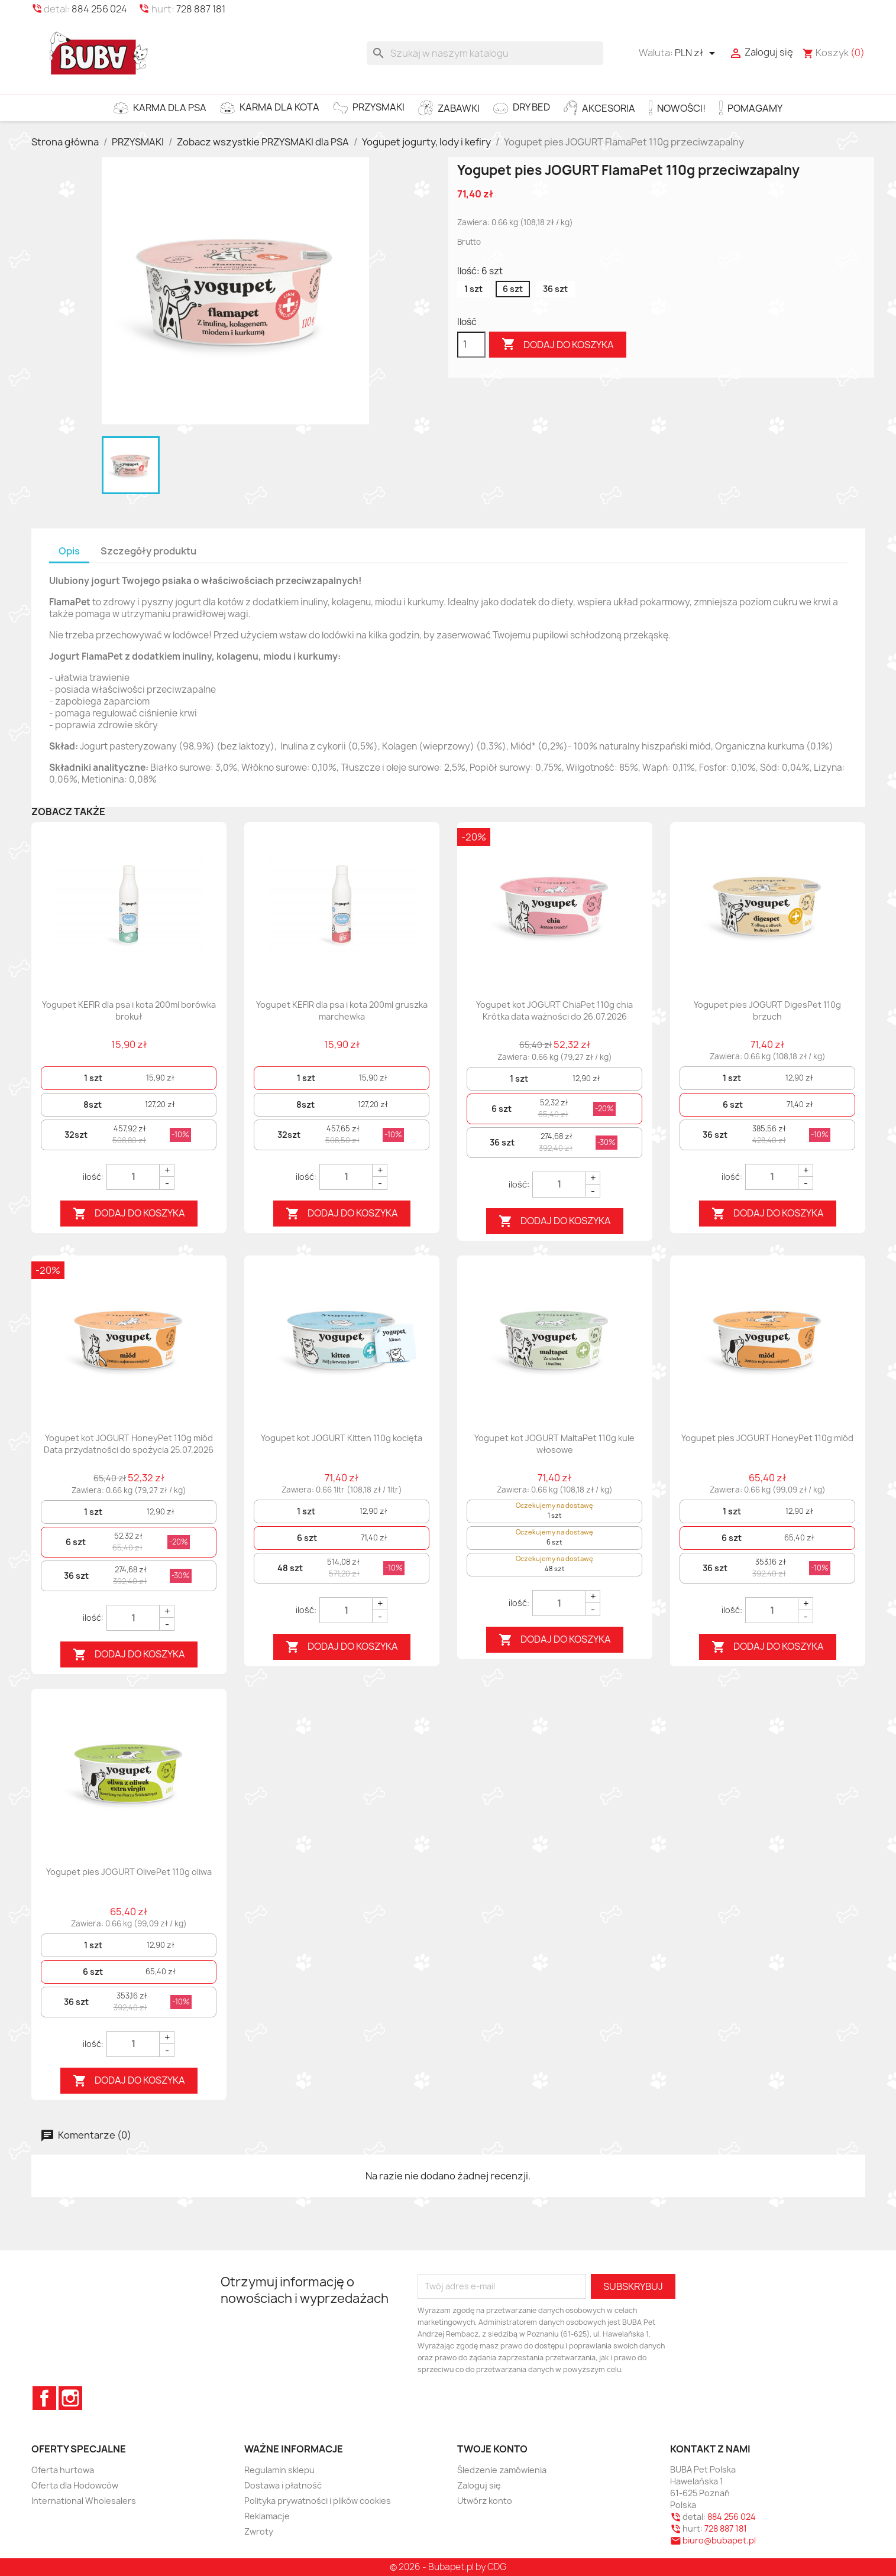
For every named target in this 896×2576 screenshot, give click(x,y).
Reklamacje (267, 2516)
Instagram (70, 2398)
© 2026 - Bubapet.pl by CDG (448, 2567)
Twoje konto (492, 2448)
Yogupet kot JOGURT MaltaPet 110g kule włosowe (554, 1443)
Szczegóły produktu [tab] (148, 550)
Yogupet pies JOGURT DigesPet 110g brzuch (767, 1010)
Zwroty (258, 2531)
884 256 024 (99, 9)
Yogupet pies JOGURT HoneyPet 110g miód (767, 1437)
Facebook (44, 2398)
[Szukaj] (485, 53)
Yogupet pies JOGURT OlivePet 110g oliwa (129, 1871)
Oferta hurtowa (62, 2470)
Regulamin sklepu (279, 2470)
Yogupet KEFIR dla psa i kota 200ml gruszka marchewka (342, 1010)
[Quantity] (133, 1177)
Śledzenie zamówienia (501, 2470)
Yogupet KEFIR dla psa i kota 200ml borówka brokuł (129, 1010)
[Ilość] (471, 345)
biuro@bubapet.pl (719, 2540)
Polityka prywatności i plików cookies (317, 2500)
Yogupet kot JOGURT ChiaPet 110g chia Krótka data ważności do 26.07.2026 (554, 1010)
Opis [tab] (69, 550)
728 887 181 (200, 9)
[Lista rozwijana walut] (697, 53)
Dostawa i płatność (283, 2485)
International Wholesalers (83, 2500)
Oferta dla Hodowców (74, 2485)
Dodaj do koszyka (558, 344)
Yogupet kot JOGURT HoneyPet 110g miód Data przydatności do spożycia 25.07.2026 (129, 1443)
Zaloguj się (479, 2485)
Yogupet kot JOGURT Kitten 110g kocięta (341, 1437)
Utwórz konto (484, 2500)
